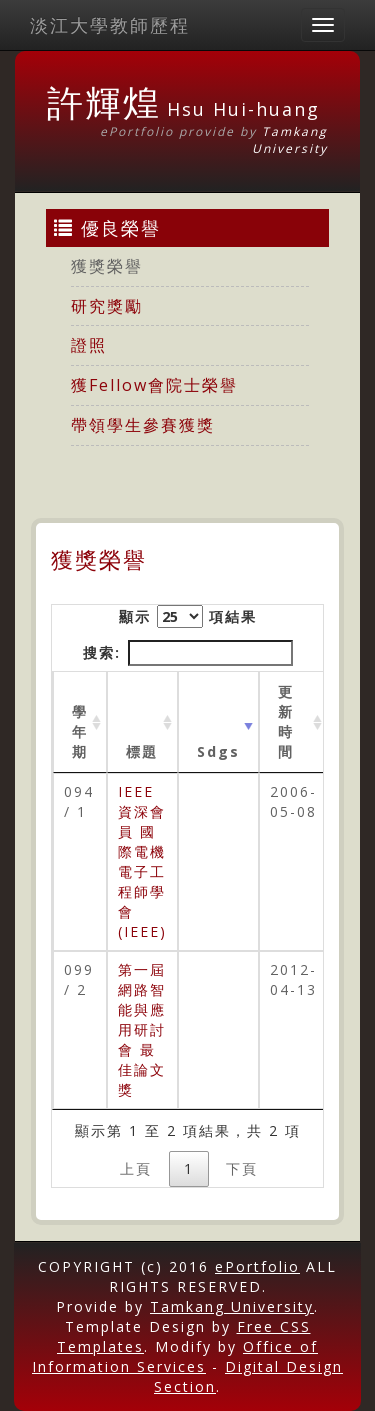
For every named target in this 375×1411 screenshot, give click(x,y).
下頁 (242, 1168)
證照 (89, 345)
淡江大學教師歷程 (110, 25)
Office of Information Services (175, 1356)
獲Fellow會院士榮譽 (154, 385)
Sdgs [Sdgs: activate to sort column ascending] (218, 751)
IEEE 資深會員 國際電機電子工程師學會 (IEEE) (142, 861)
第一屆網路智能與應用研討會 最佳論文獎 (142, 1029)
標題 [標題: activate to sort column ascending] (142, 751)
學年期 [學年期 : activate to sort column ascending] (80, 731)
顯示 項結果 (188, 616)
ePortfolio (257, 1266)
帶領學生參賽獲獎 (143, 425)
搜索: (188, 653)
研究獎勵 (107, 306)
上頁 (136, 1168)
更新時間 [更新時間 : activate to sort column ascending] (286, 721)
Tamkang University (290, 140)
